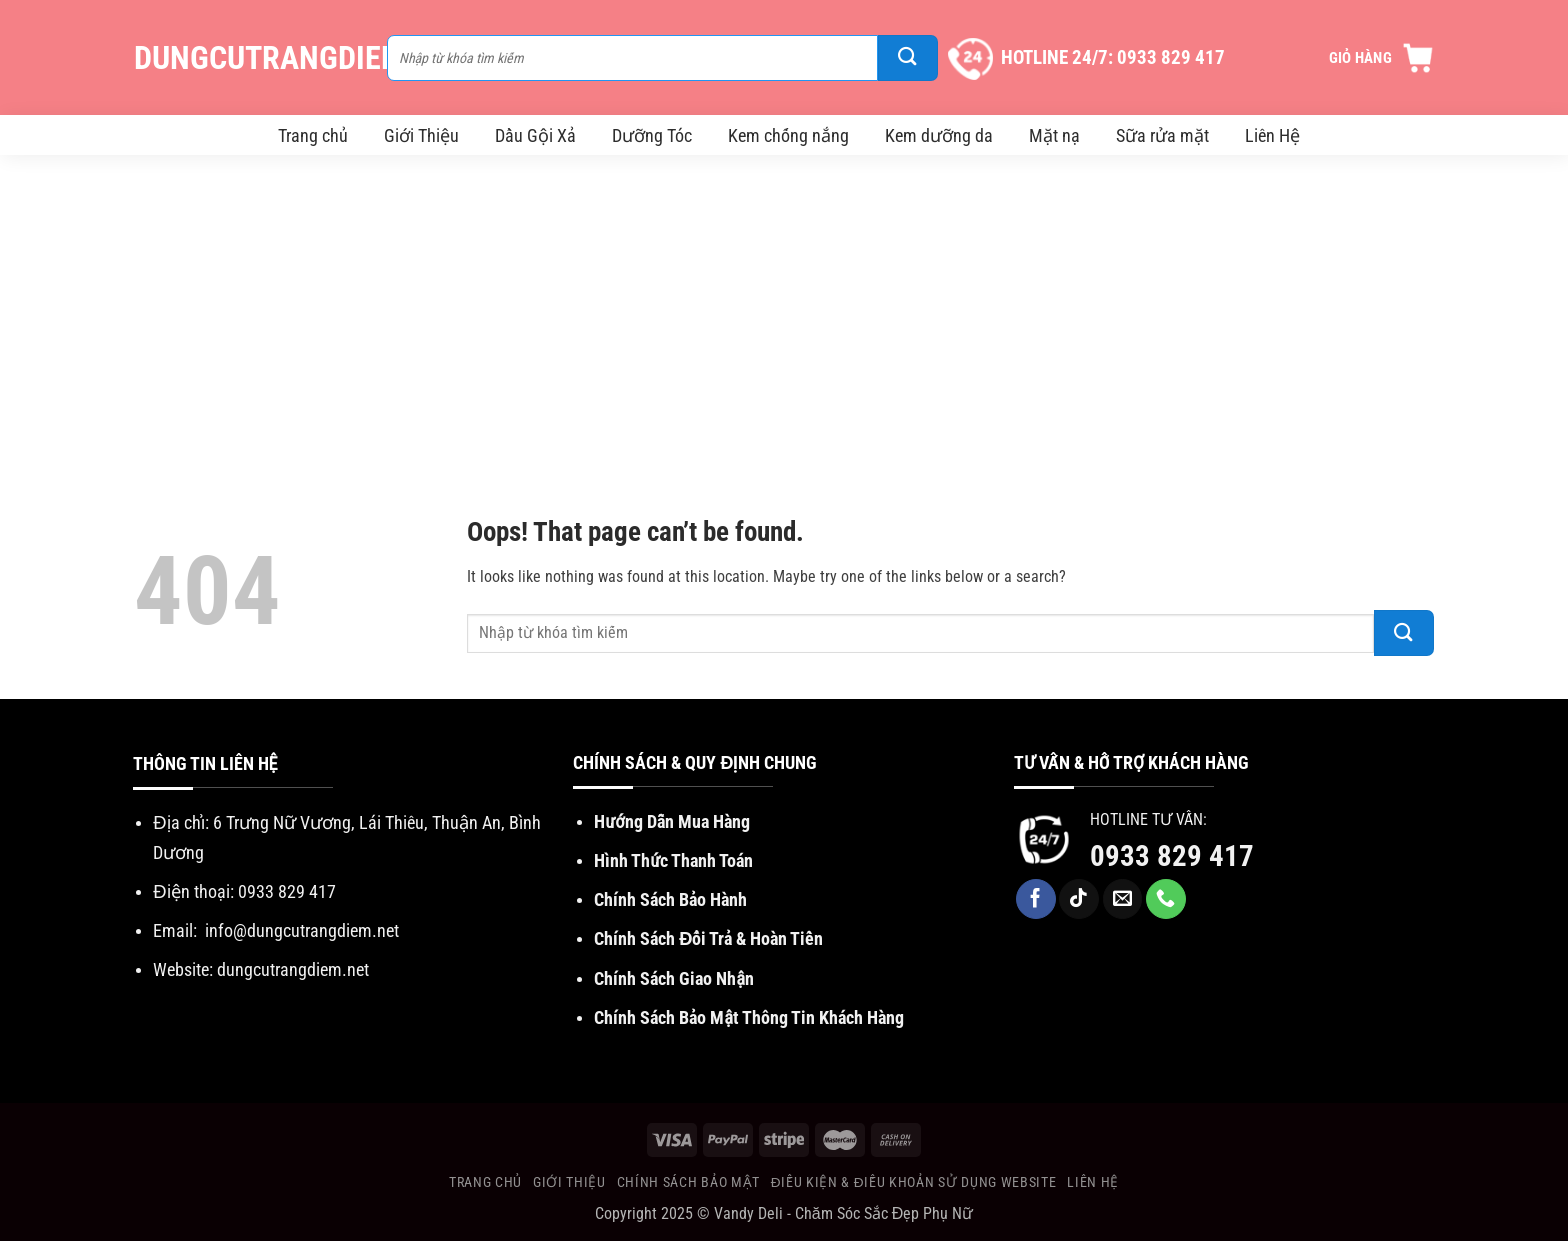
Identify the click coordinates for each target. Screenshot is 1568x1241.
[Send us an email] (1123, 899)
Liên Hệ (1272, 135)
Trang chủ (313, 135)
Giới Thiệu (421, 135)
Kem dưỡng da (939, 135)
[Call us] (1166, 899)
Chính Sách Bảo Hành (670, 899)
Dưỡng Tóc (652, 135)
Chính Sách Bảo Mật (688, 1182)
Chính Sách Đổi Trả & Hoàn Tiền (708, 938)
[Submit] (908, 58)
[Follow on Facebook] (1036, 899)
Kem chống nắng (788, 135)
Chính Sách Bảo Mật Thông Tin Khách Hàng (749, 1017)
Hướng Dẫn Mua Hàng (671, 821)
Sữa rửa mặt (1162, 135)
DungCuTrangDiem (250, 58)
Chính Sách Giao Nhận (674, 978)
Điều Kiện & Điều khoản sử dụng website (913, 1182)
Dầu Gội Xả (535, 135)
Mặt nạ (1054, 135)
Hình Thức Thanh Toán (673, 860)
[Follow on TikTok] (1079, 899)
